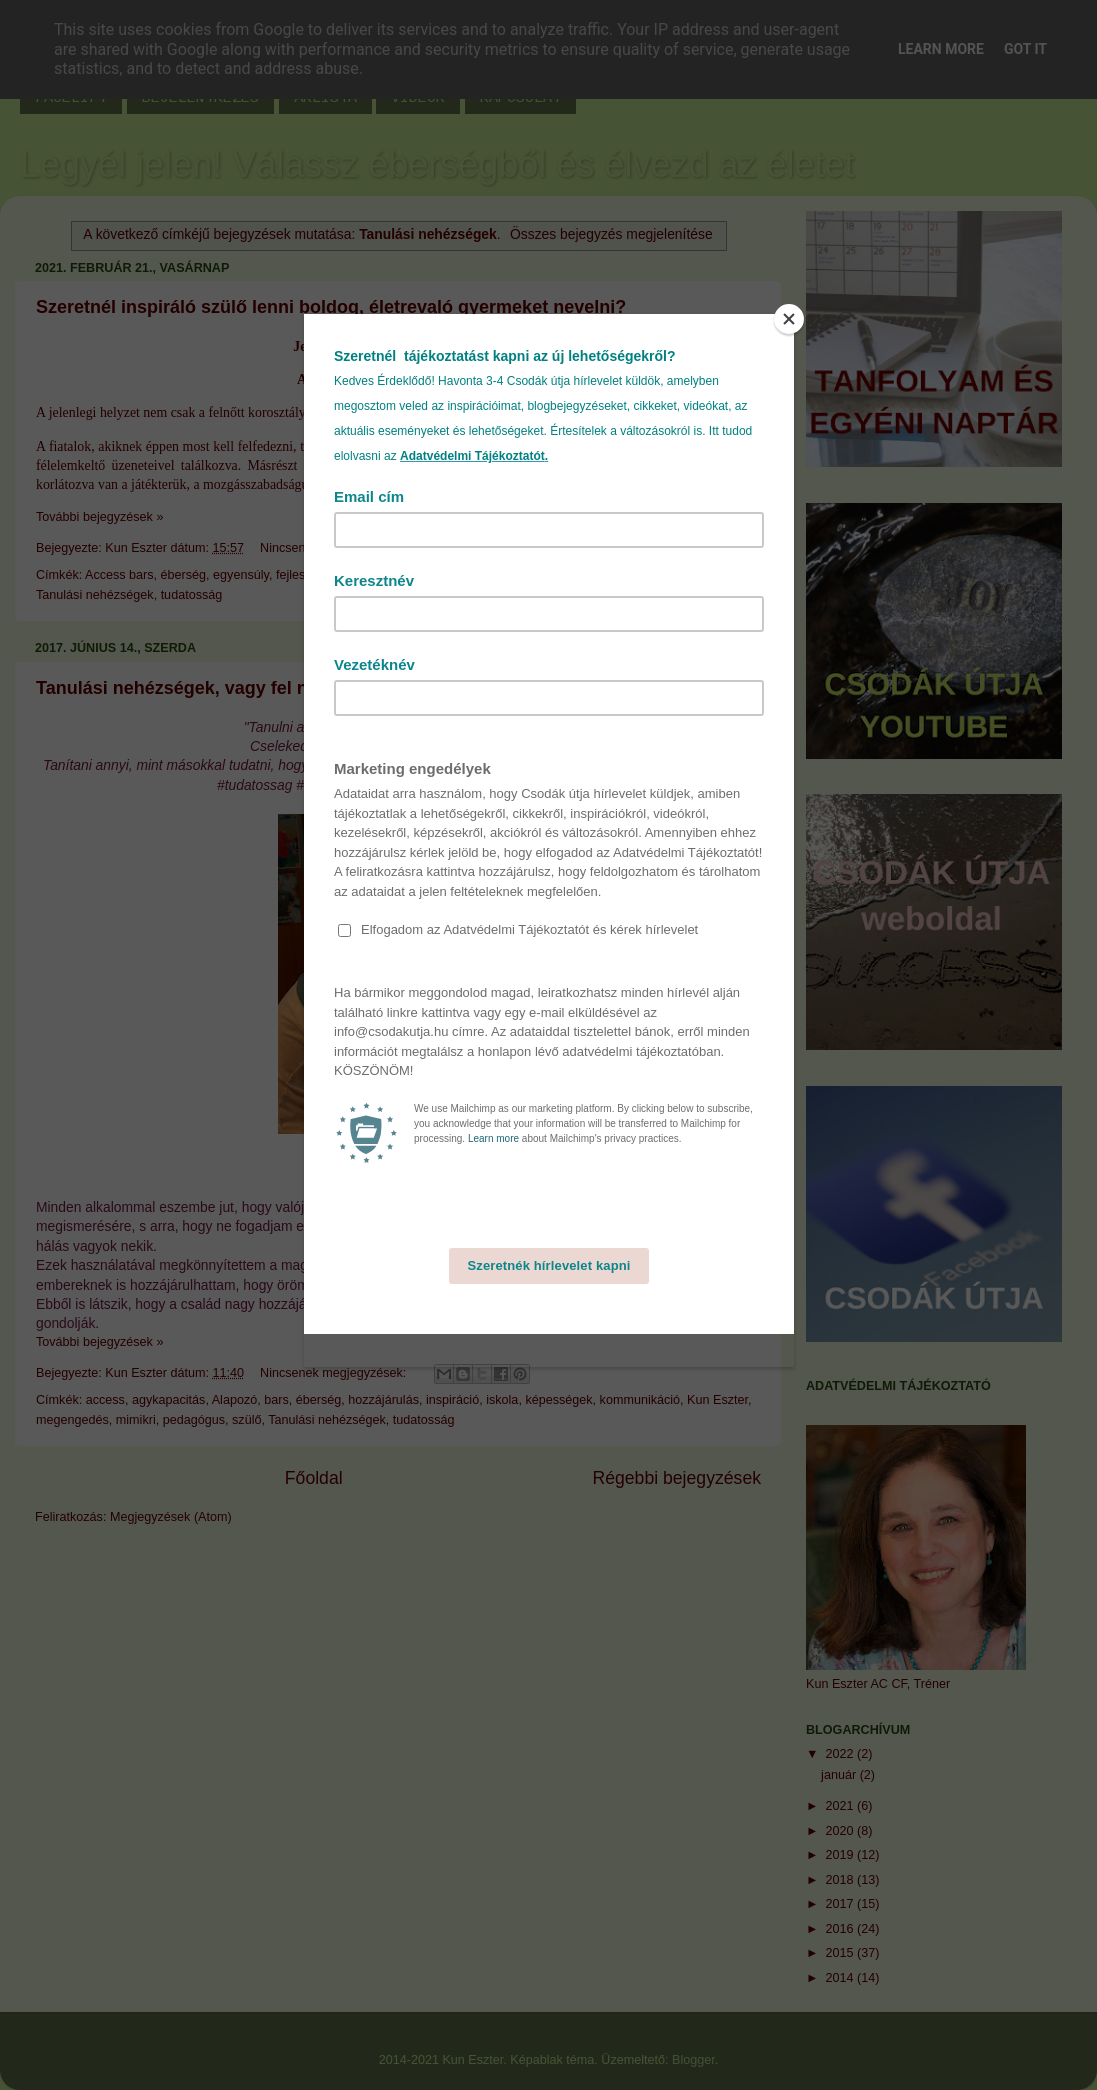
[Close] (789, 319)
